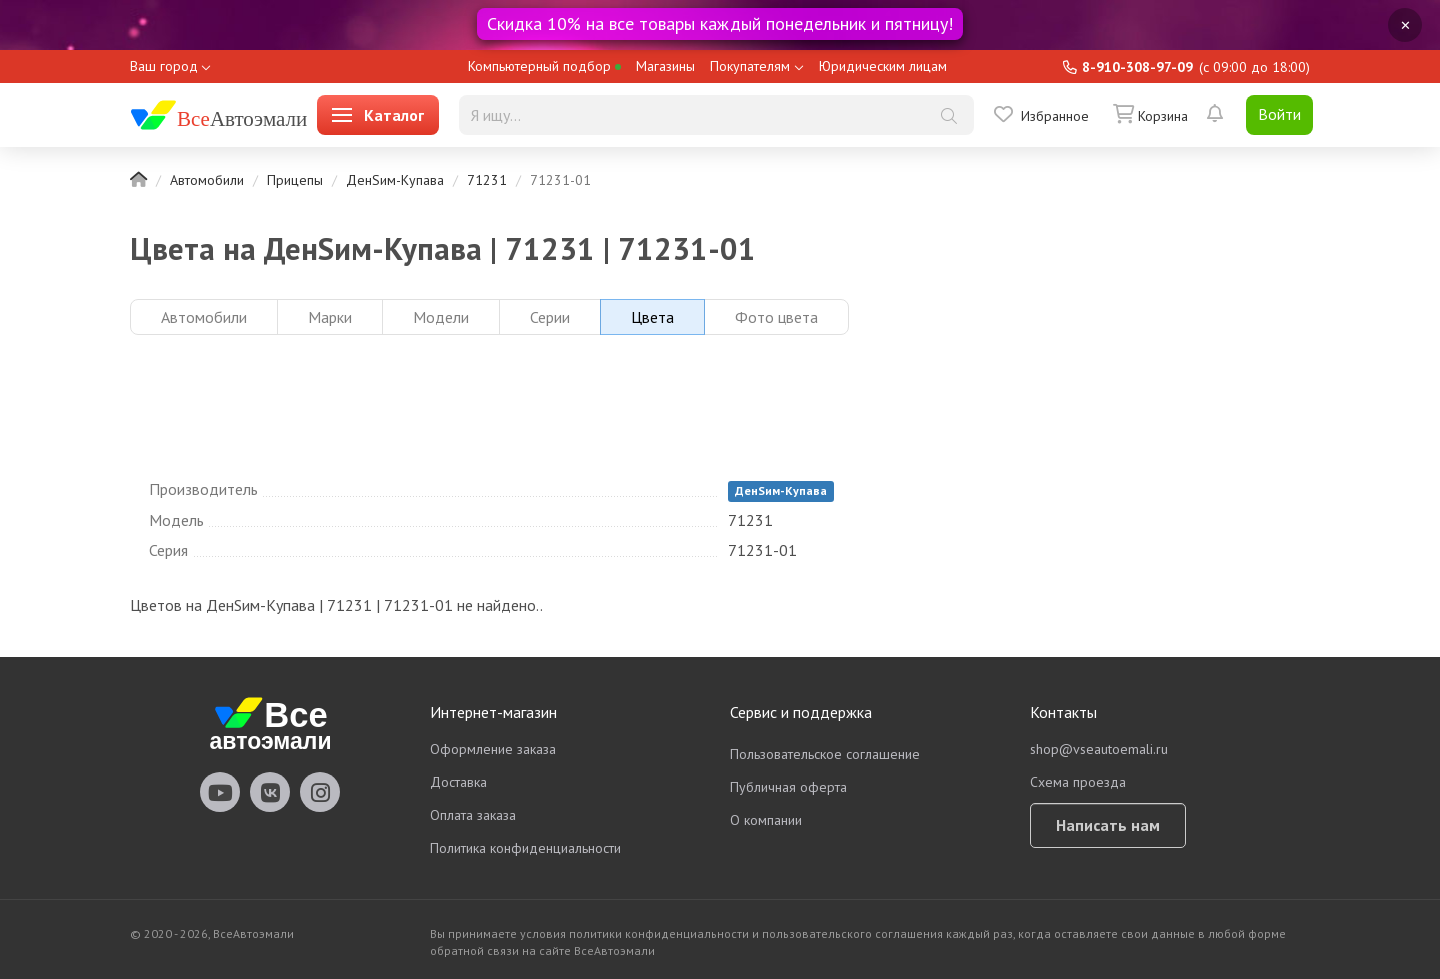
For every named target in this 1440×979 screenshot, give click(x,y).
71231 (487, 180)
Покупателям (750, 66)
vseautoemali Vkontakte (270, 792)
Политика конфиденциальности (525, 848)
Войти (1279, 114)
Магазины (665, 66)
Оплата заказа (473, 815)
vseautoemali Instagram (320, 792)
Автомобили (207, 180)
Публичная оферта (788, 787)
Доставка (458, 782)
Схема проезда (1078, 782)
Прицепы (295, 180)
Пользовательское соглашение (825, 754)
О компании (766, 820)
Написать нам (1108, 825)
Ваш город (164, 66)
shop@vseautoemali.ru (1099, 749)
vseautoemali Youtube (220, 792)
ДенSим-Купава (395, 180)
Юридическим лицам (883, 66)
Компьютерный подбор (544, 66)
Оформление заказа (493, 749)
